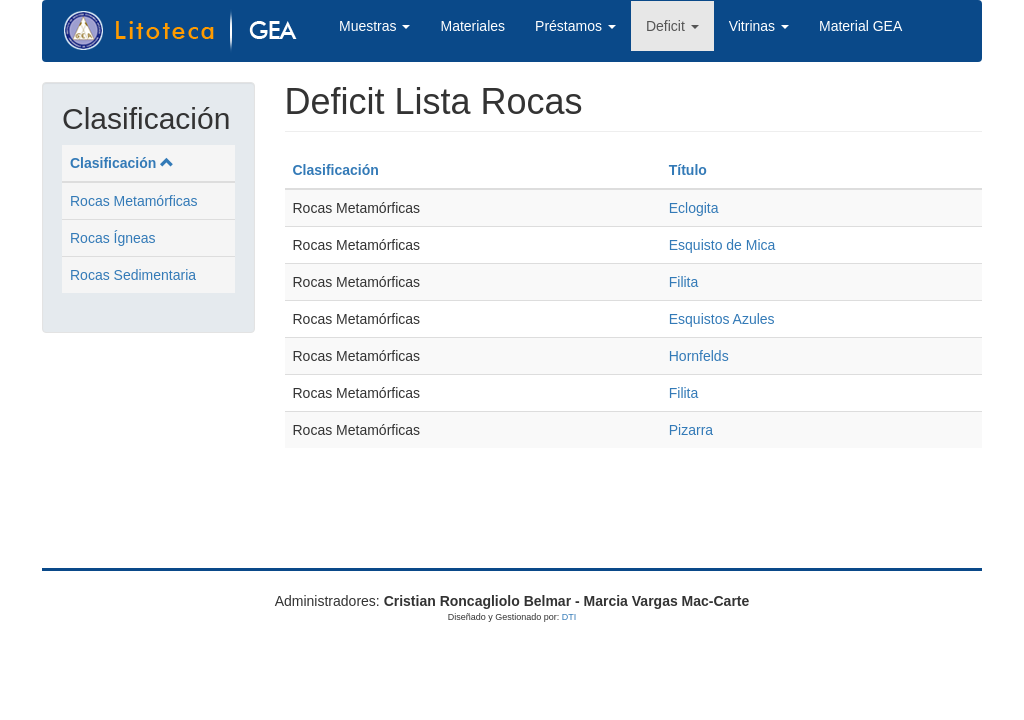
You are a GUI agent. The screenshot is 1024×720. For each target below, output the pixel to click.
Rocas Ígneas (113, 238)
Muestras (374, 26)
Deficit (672, 26)
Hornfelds (699, 356)
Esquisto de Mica (722, 245)
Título (688, 170)
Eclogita (694, 208)
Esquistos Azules (722, 319)
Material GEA (860, 26)
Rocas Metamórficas (134, 201)
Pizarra (691, 430)
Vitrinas (759, 26)
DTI (569, 617)
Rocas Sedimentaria (133, 275)
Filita (684, 282)
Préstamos (575, 26)
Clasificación (122, 163)
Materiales (472, 26)
